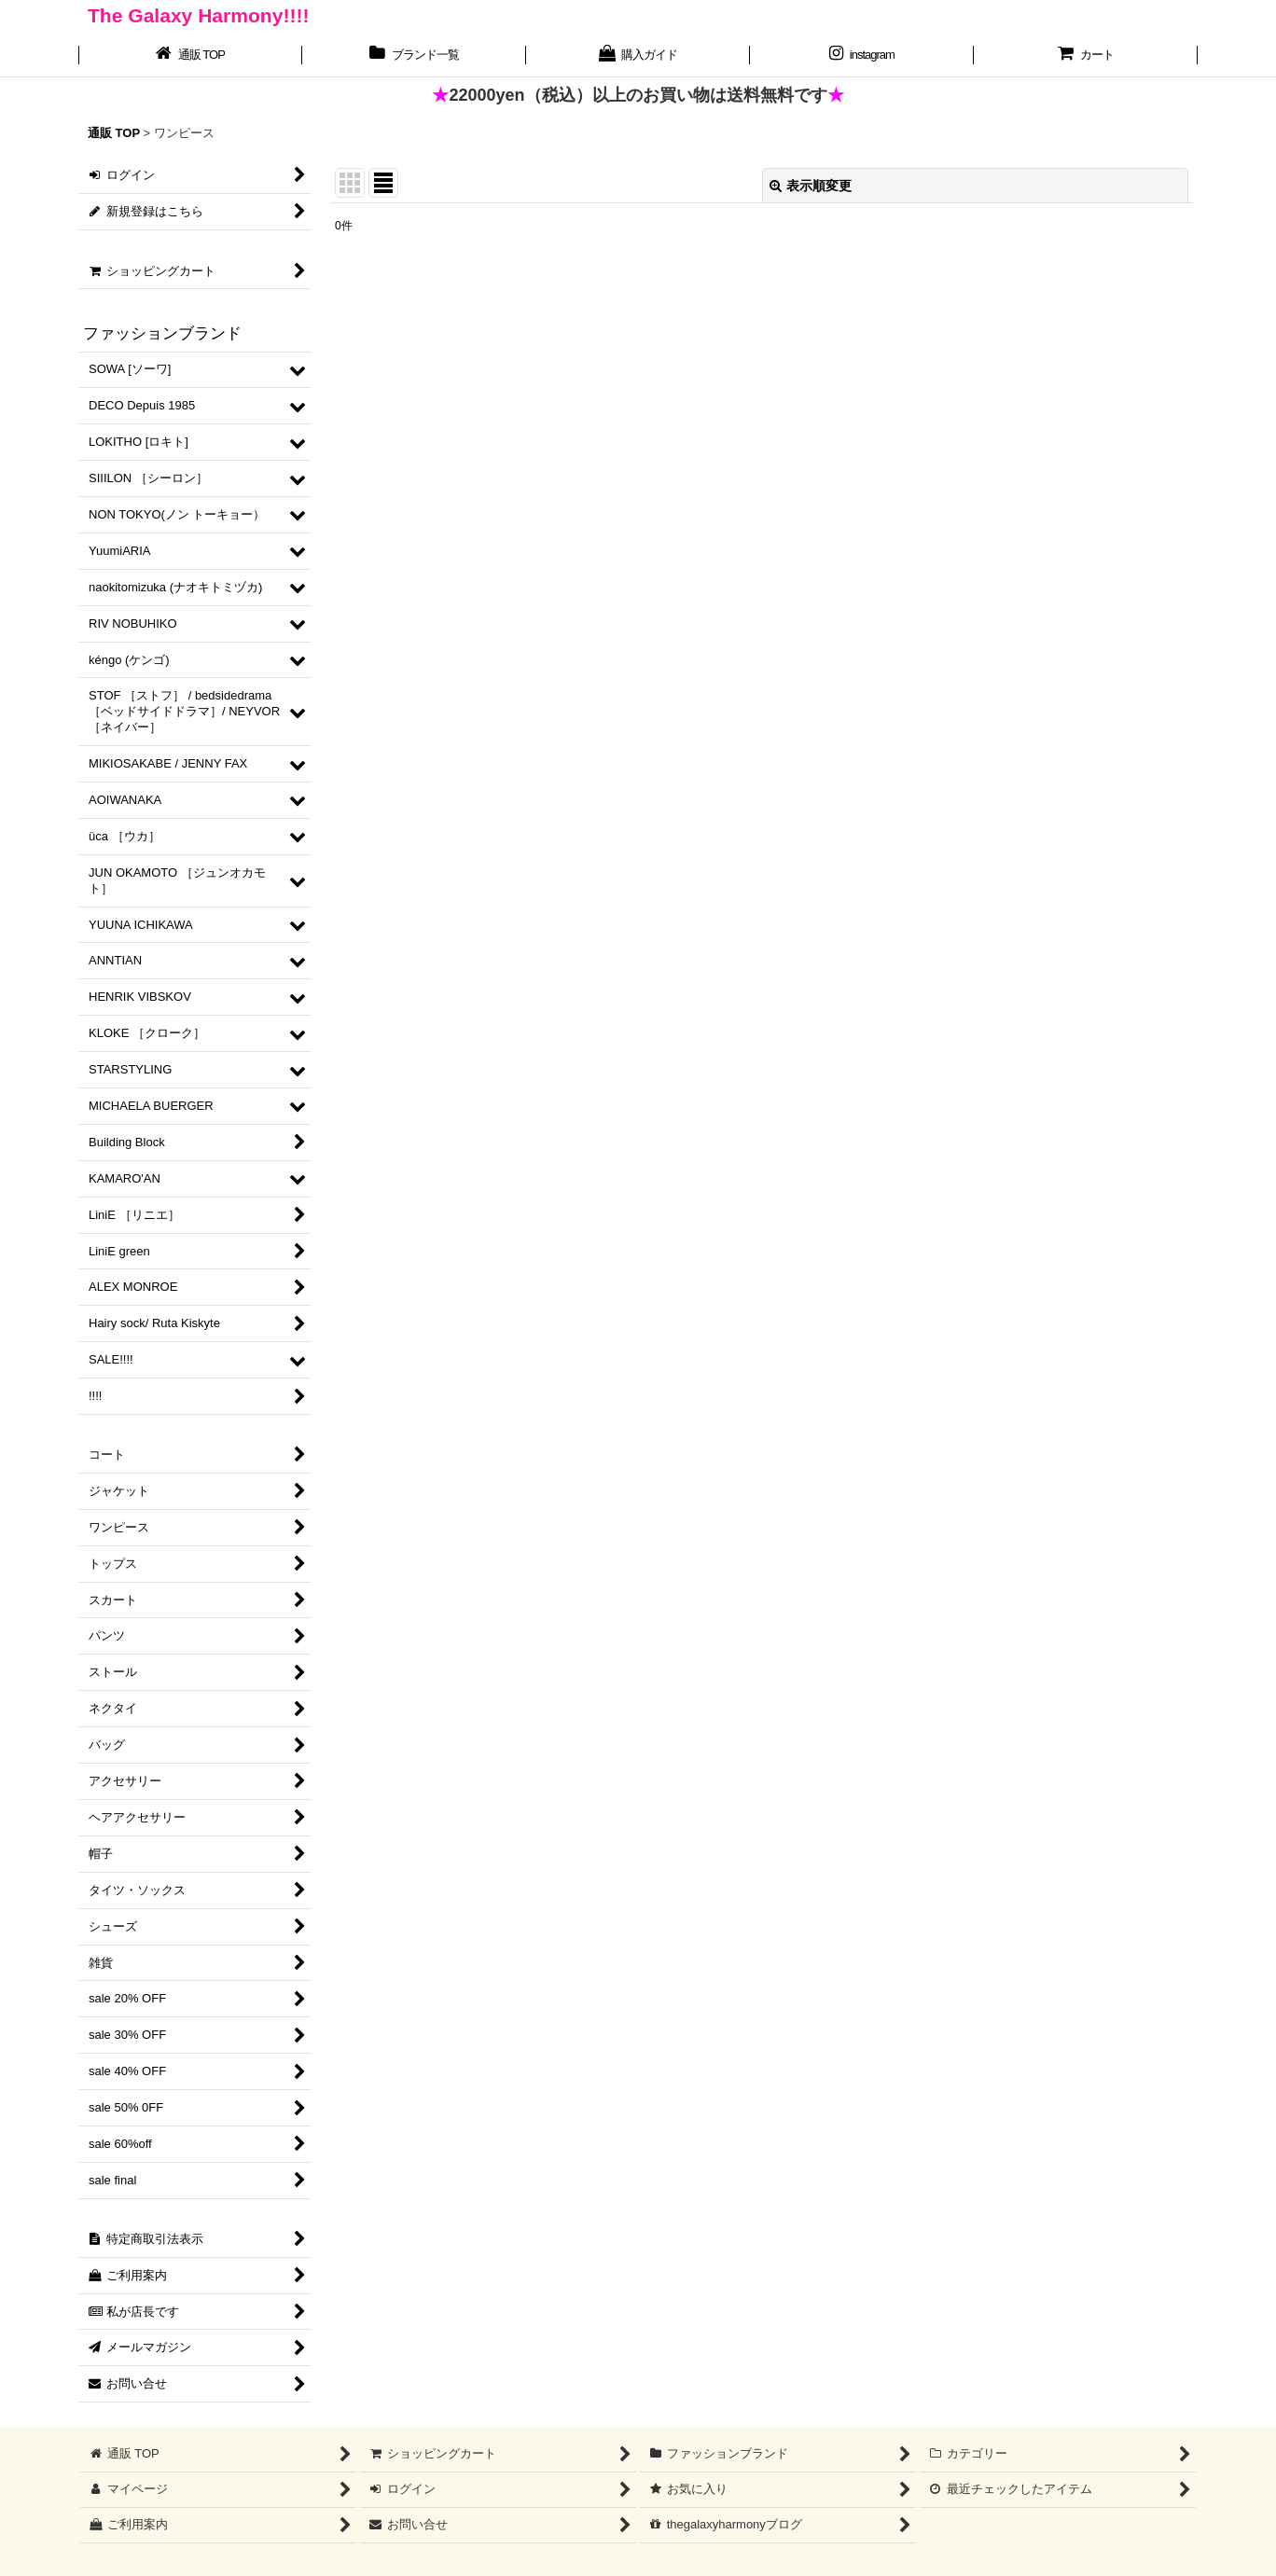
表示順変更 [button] (811, 185)
